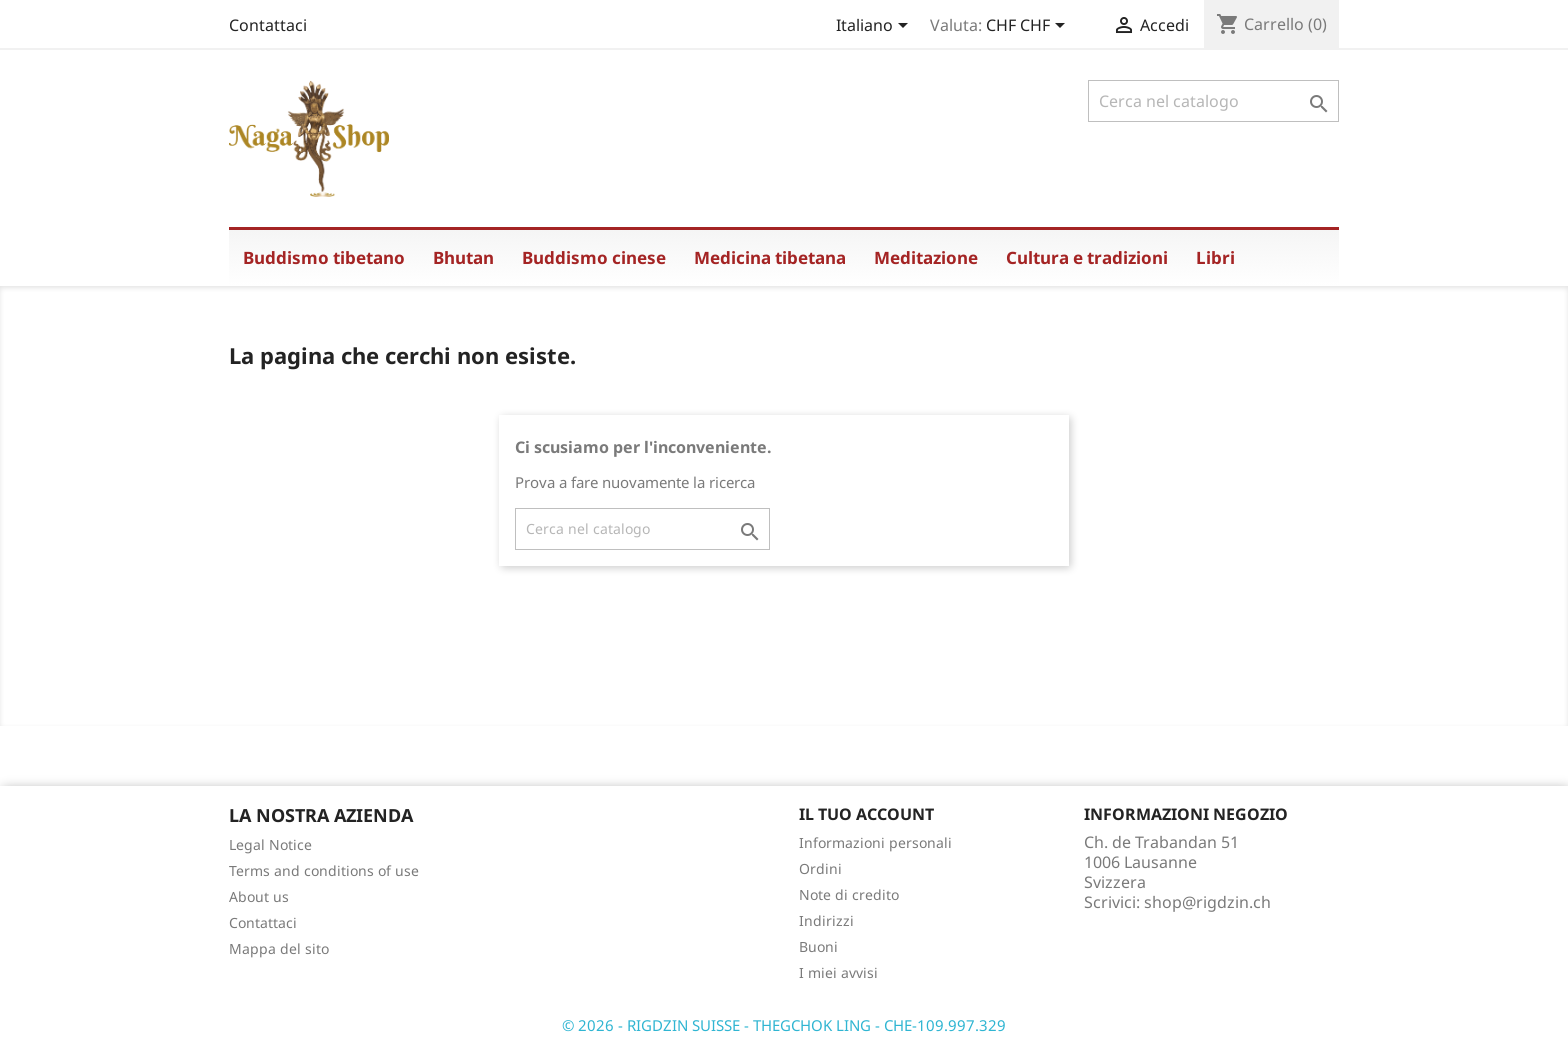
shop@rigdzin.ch (1207, 902)
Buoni (818, 946)
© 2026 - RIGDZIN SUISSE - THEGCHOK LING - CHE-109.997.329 (784, 1025)
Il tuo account (866, 814)
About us (259, 896)
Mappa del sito (279, 948)
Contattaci (268, 25)
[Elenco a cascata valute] (1029, 27)
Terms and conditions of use (324, 870)
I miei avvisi (838, 972)
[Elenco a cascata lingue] (875, 27)
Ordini (820, 868)
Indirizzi (826, 920)
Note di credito (849, 894)
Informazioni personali (875, 842)
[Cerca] (1213, 101)
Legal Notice (270, 844)
